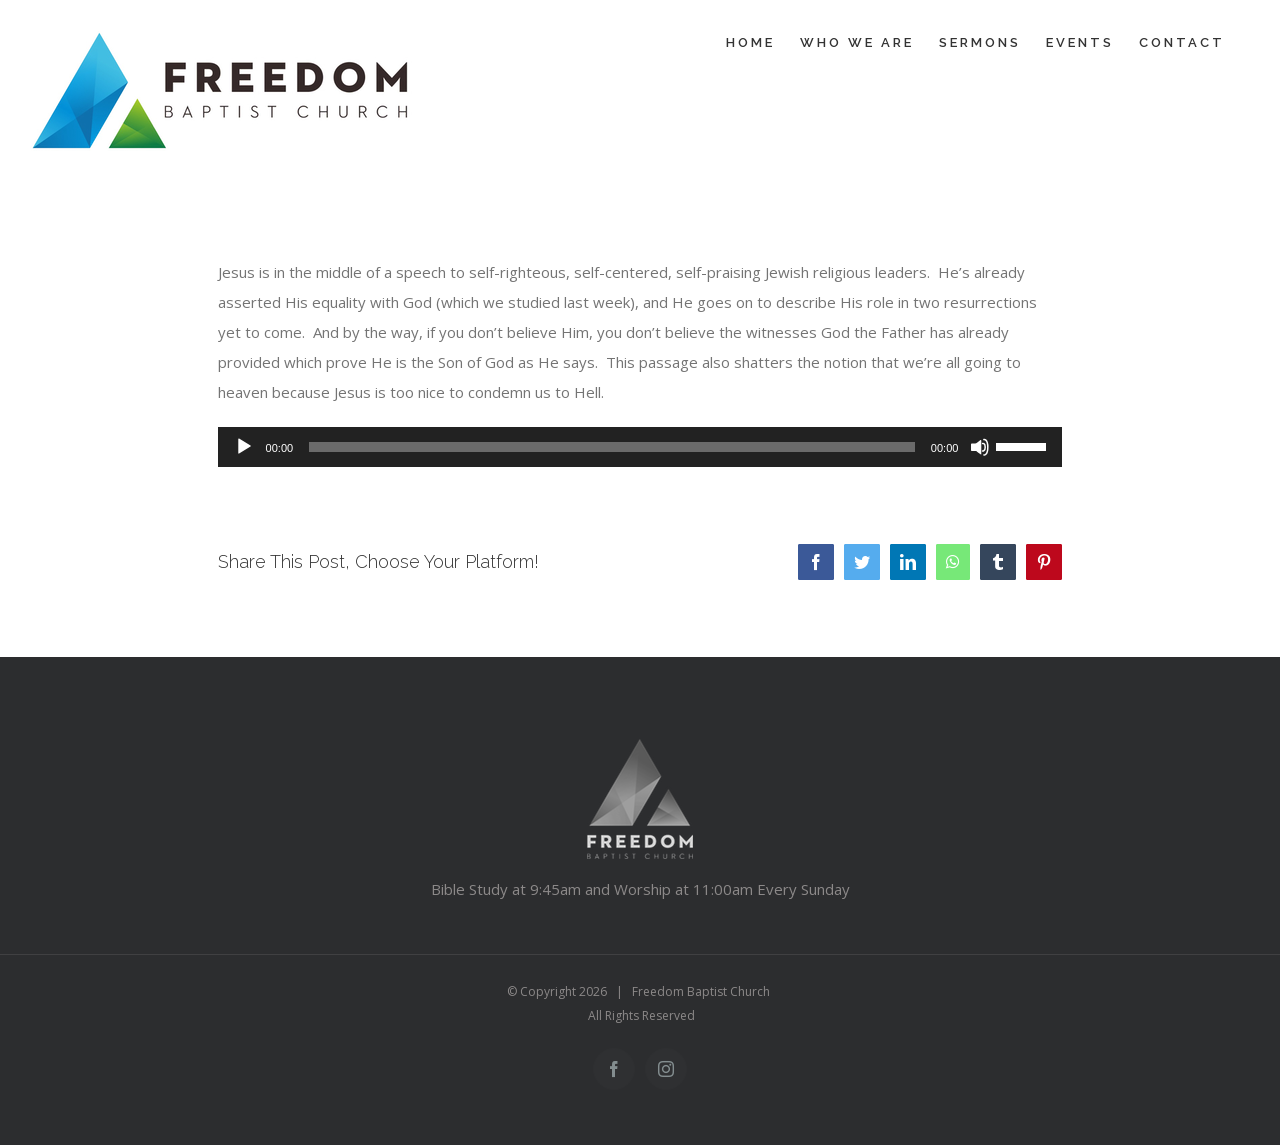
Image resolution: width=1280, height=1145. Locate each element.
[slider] (612, 447)
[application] (640, 447)
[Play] (244, 447)
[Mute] (980, 447)
